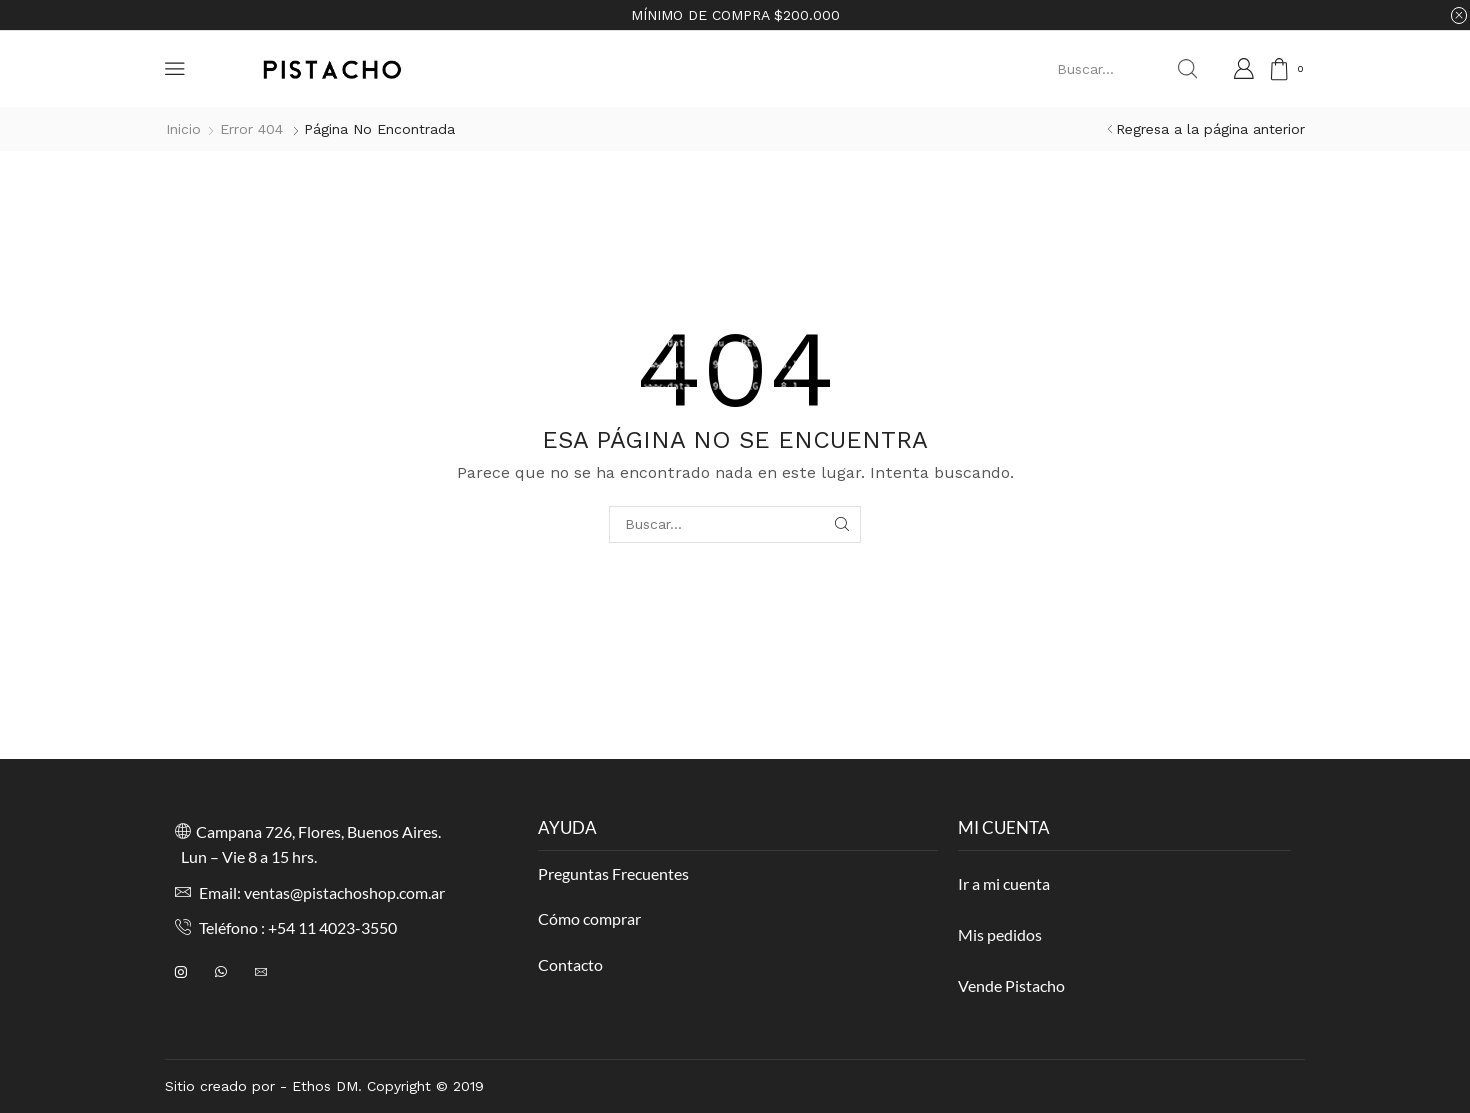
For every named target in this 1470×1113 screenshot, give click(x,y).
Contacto (570, 964)
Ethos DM (325, 1086)
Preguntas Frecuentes (613, 873)
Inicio (183, 129)
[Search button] (1187, 69)
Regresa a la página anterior (1210, 129)
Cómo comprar (589, 918)
